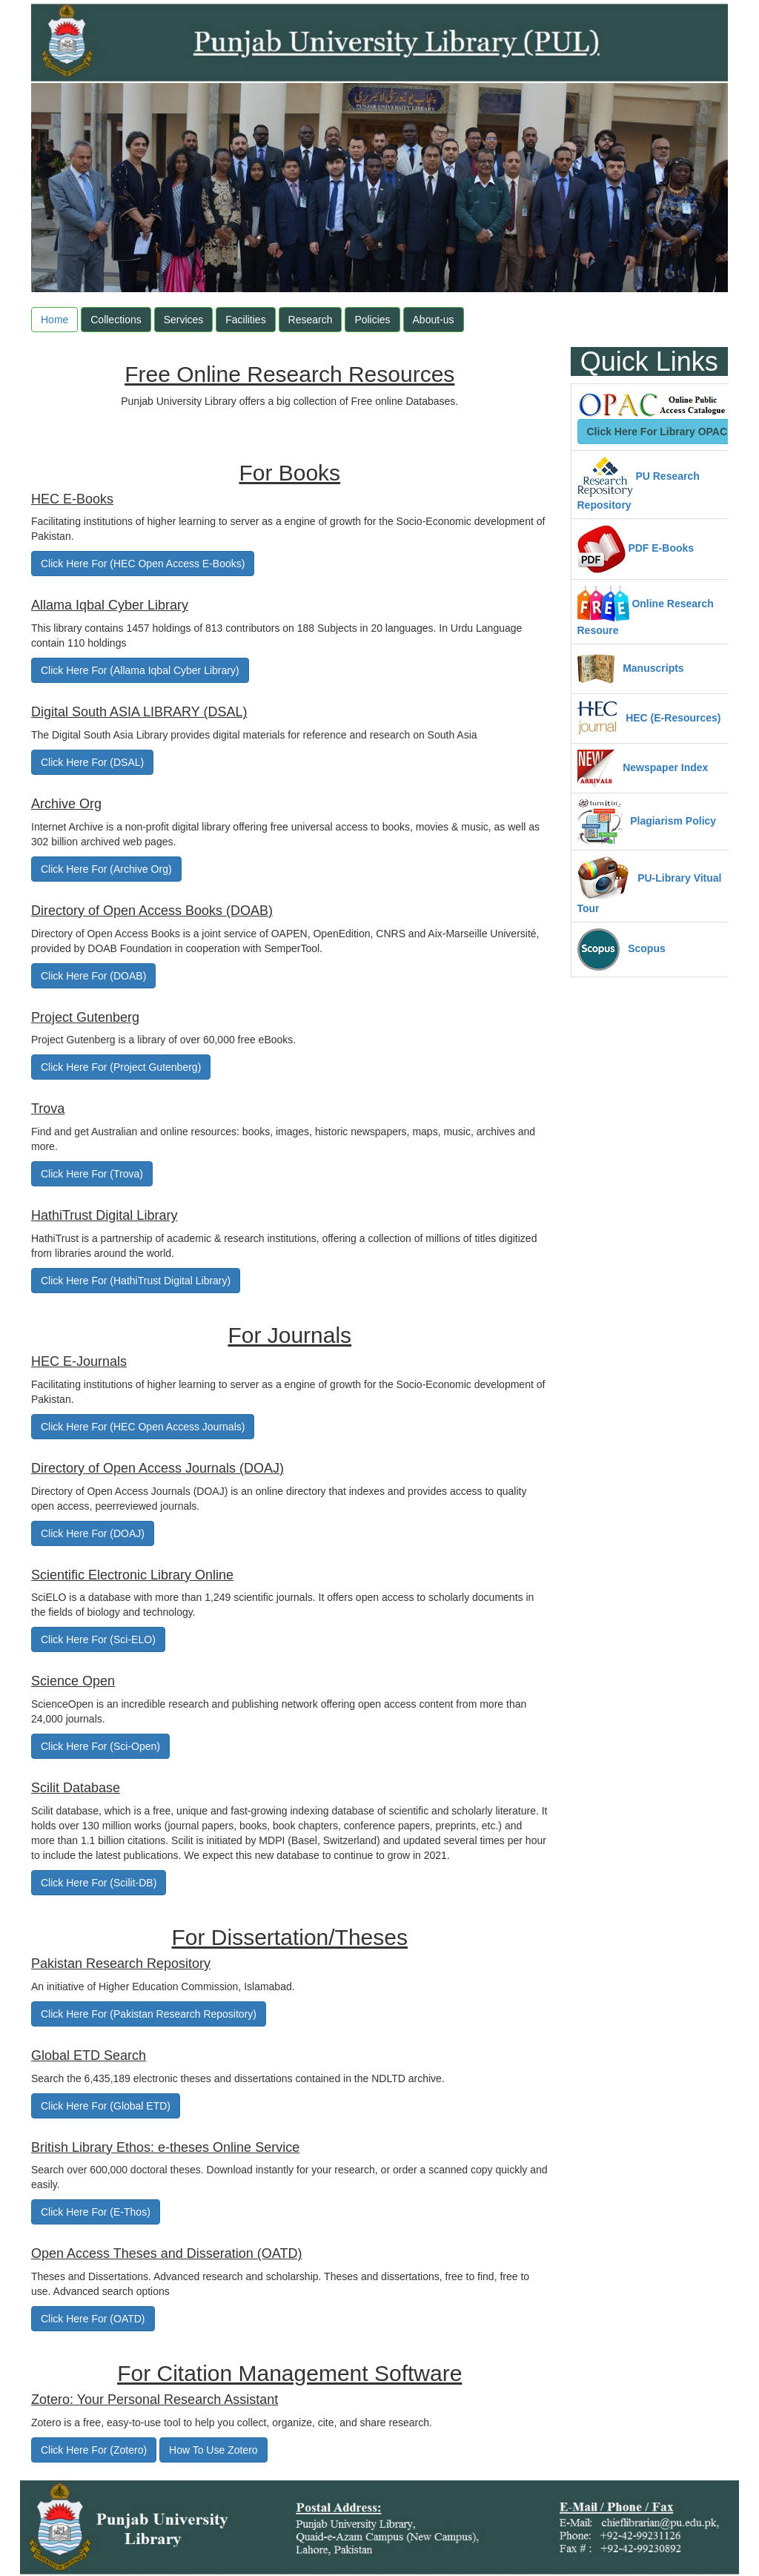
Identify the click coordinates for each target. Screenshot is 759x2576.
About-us (433, 320)
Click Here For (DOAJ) (93, 1533)
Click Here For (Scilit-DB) (98, 1883)
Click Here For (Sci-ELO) (98, 1639)
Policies (372, 320)
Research (310, 320)
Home (54, 320)
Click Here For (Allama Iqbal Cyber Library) (140, 670)
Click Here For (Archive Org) (106, 869)
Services (184, 320)
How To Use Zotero (213, 2450)
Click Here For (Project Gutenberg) (121, 1067)
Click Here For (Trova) (92, 1174)
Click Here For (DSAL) (92, 762)
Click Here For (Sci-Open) (100, 1746)
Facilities (245, 320)
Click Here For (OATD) (93, 2319)
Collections (115, 320)
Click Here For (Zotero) (94, 2450)
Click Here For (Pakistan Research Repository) (148, 2014)
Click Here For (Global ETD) (105, 2106)
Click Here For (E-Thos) (95, 2212)
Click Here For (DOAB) (93, 976)
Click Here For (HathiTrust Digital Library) (136, 1281)
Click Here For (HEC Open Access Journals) (143, 1427)
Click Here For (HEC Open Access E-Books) (143, 563)
